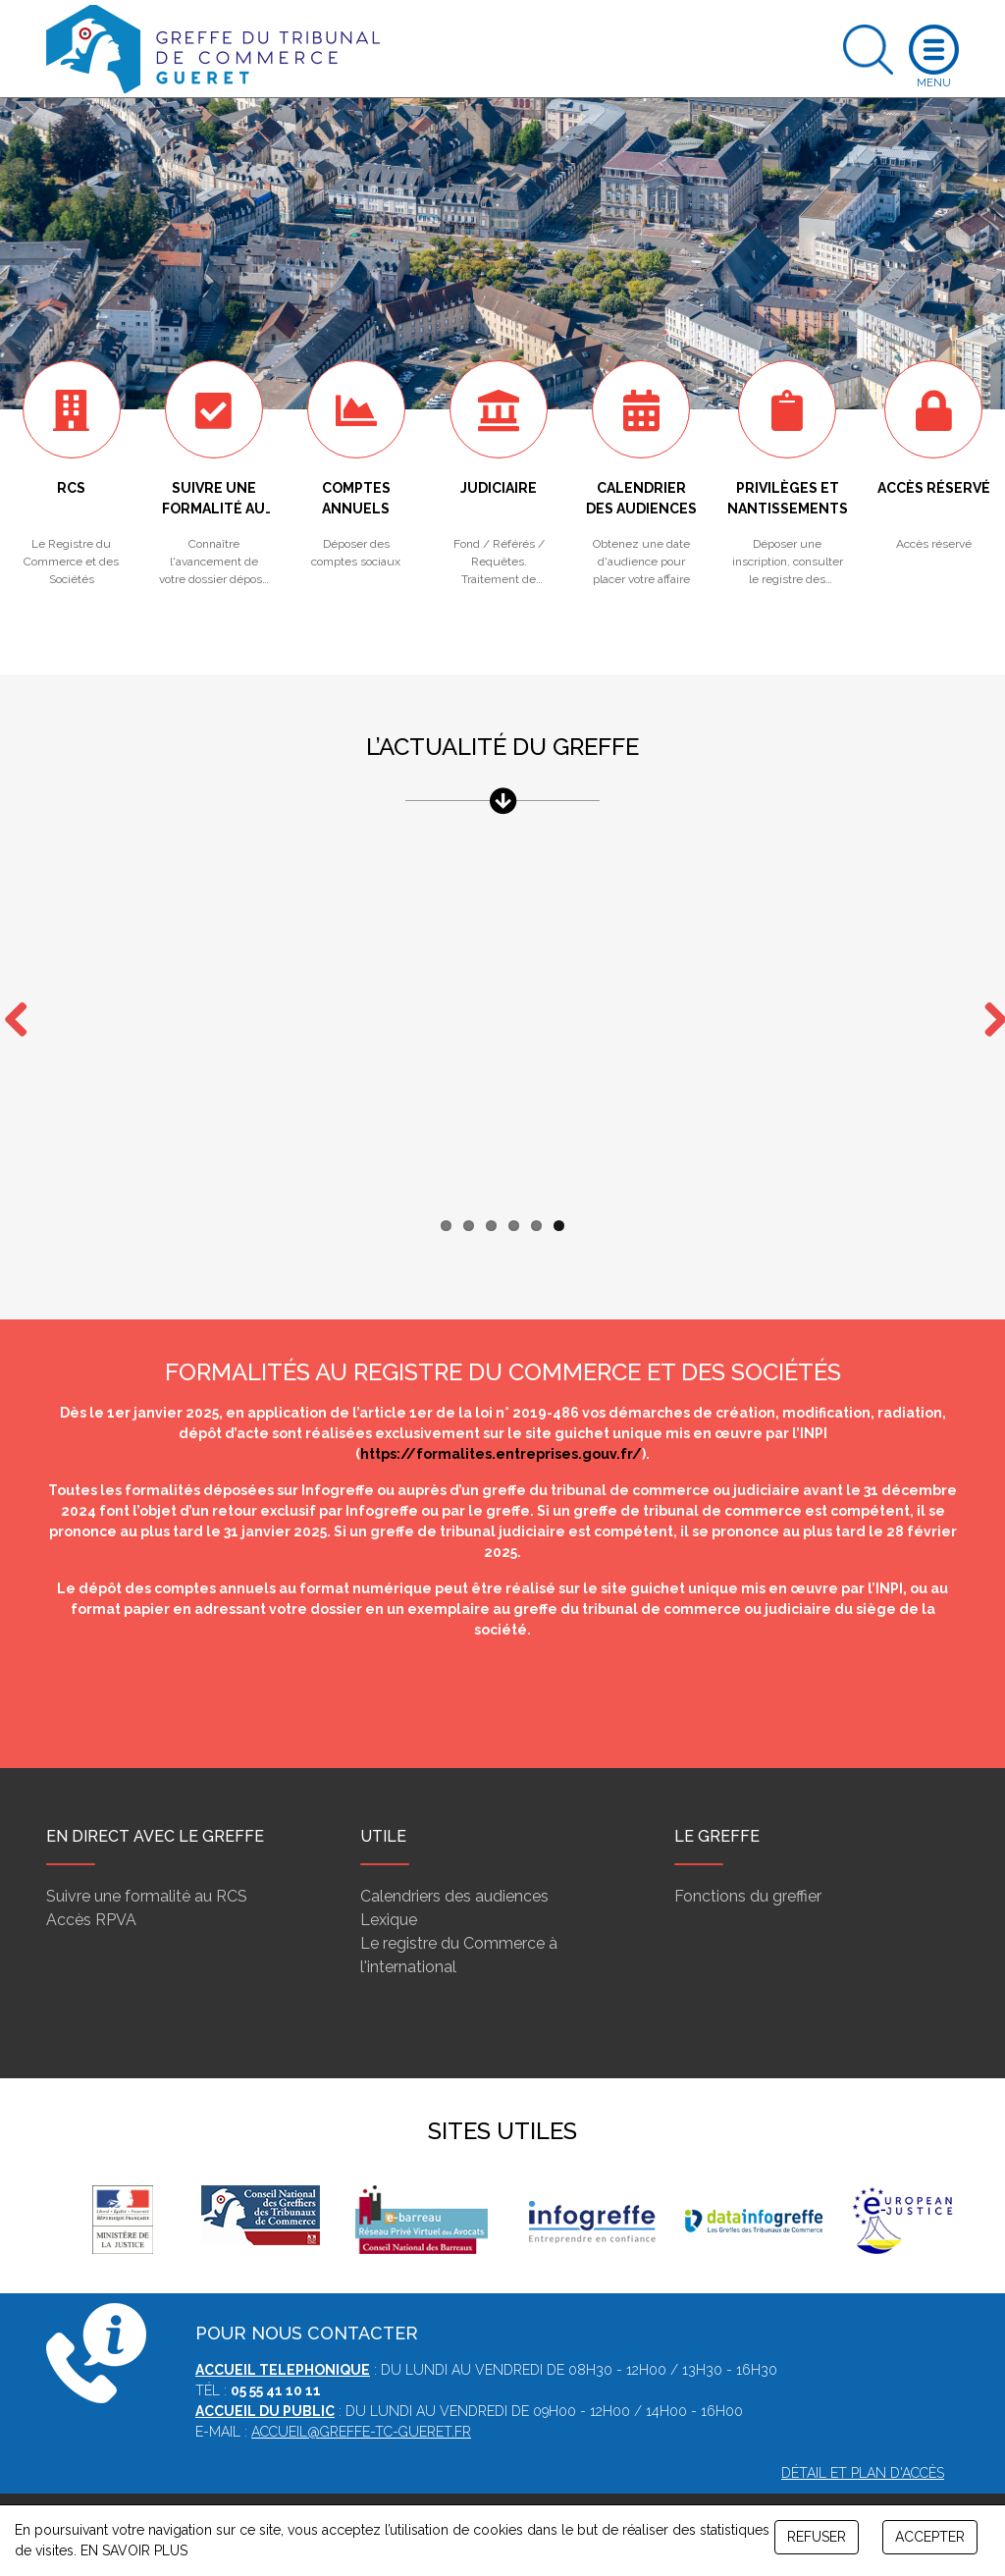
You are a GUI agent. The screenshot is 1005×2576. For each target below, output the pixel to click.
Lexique (388, 1881)
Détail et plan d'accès (862, 2434)
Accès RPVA (91, 1881)
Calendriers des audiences (454, 1858)
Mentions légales (445, 2494)
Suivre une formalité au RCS (146, 1858)
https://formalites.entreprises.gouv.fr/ (501, 1415)
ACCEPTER (930, 2537)
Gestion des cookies (640, 2494)
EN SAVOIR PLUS (133, 2550)
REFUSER (816, 2537)
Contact (536, 2494)
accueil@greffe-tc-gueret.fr (361, 2393)
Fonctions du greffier (747, 1858)
